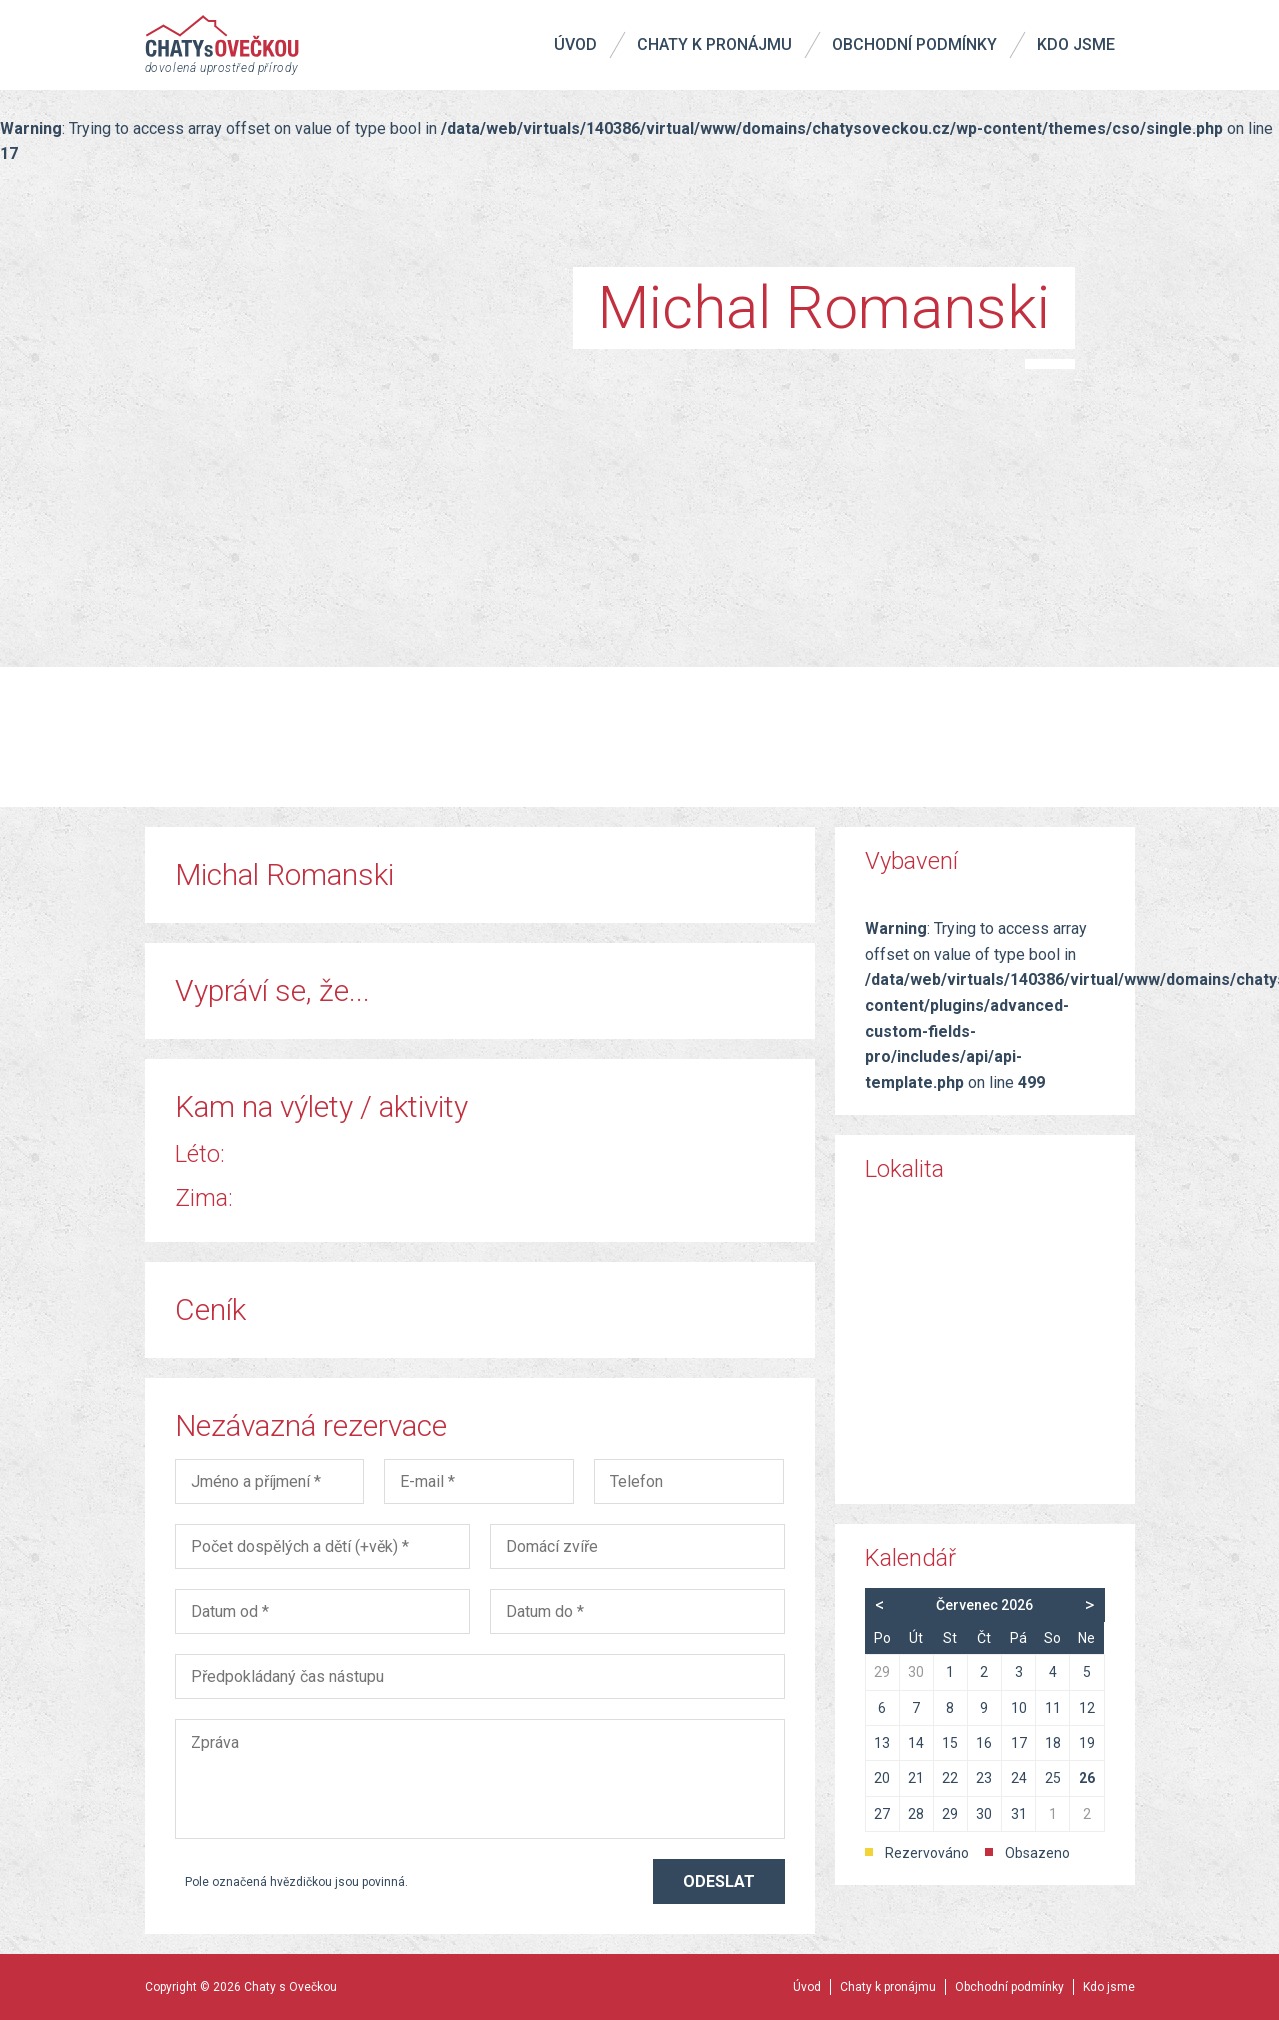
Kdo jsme (1076, 44)
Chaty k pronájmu (714, 44)
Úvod (575, 44)
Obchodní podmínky (914, 44)
